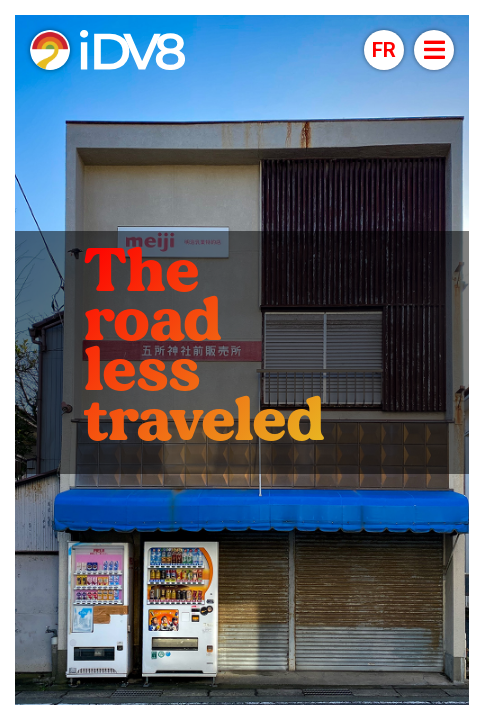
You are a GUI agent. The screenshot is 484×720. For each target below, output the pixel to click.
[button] (384, 50)
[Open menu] (434, 50)
